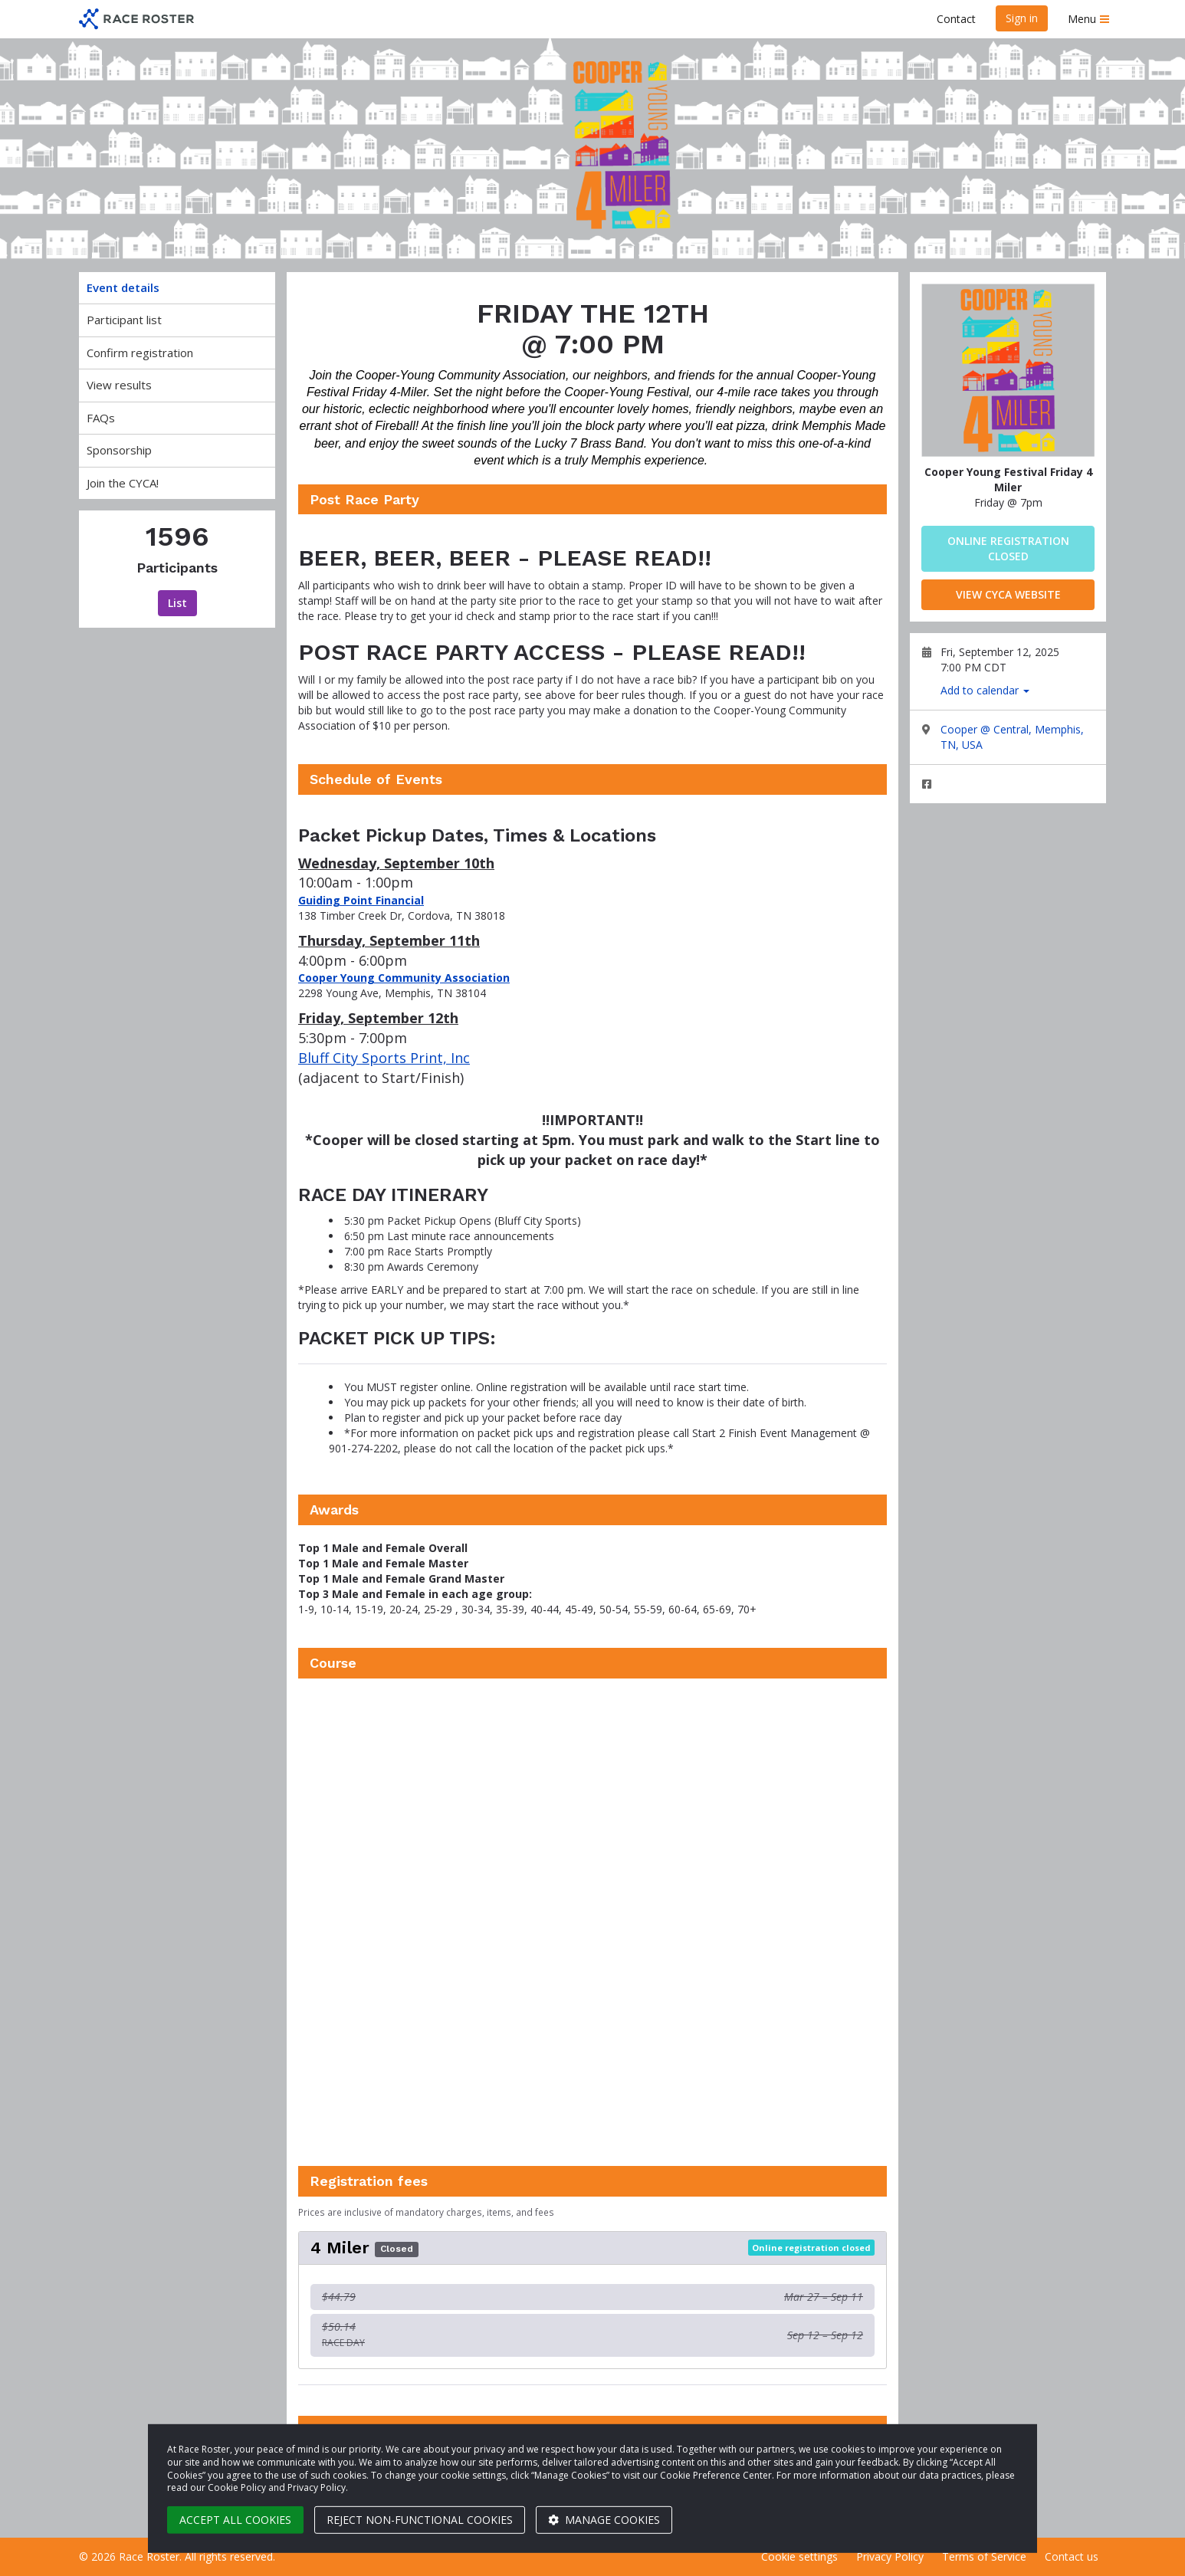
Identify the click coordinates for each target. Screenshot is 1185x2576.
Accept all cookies (235, 2519)
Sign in (1022, 18)
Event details (123, 287)
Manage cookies (604, 2519)
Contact (956, 18)
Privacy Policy (890, 2556)
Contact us (1071, 2556)
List (177, 603)
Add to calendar (984, 690)
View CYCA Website (1008, 594)
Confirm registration (140, 352)
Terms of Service (984, 2556)
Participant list (124, 319)
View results (119, 384)
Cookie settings (799, 2556)
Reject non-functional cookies (420, 2519)
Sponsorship (119, 450)
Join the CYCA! (123, 483)
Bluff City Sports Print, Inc (384, 1057)
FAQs (101, 417)
